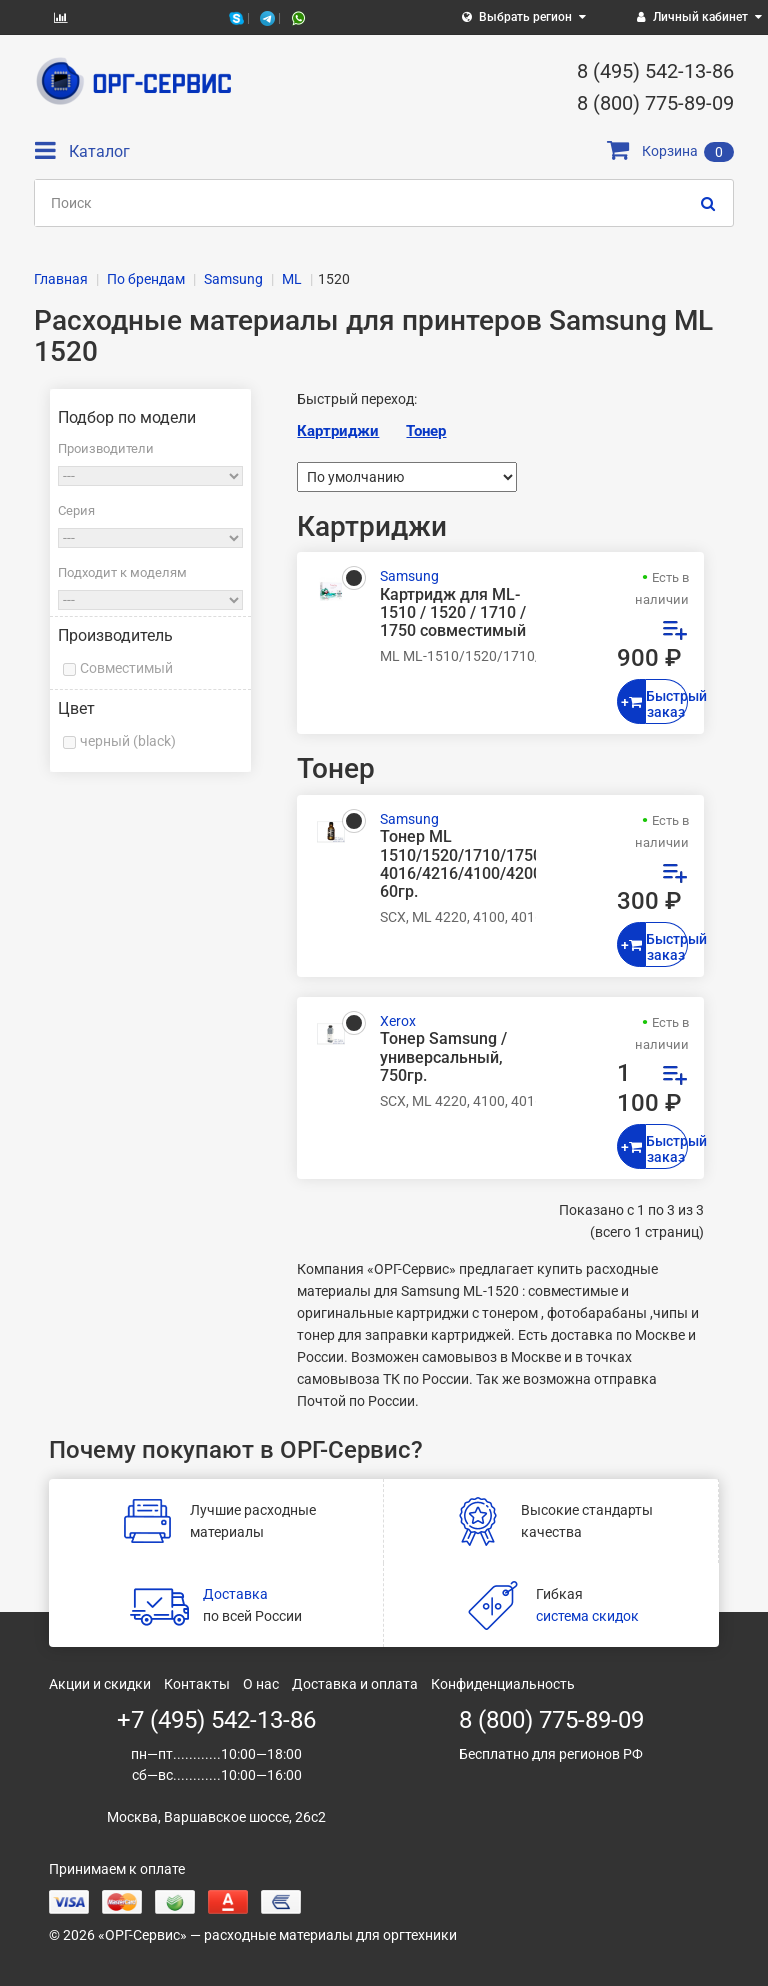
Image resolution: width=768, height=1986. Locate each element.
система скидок (587, 1616)
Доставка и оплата (355, 1684)
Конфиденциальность (503, 1684)
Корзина (670, 151)
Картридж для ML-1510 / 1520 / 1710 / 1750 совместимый (453, 613)
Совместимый (126, 668)
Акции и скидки (100, 1684)
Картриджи (338, 431)
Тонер (426, 431)
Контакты (197, 1684)
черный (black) (128, 741)
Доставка (235, 1594)
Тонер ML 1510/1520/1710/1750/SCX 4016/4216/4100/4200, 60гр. (458, 864)
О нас (261, 1684)
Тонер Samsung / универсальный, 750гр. (443, 1057)
